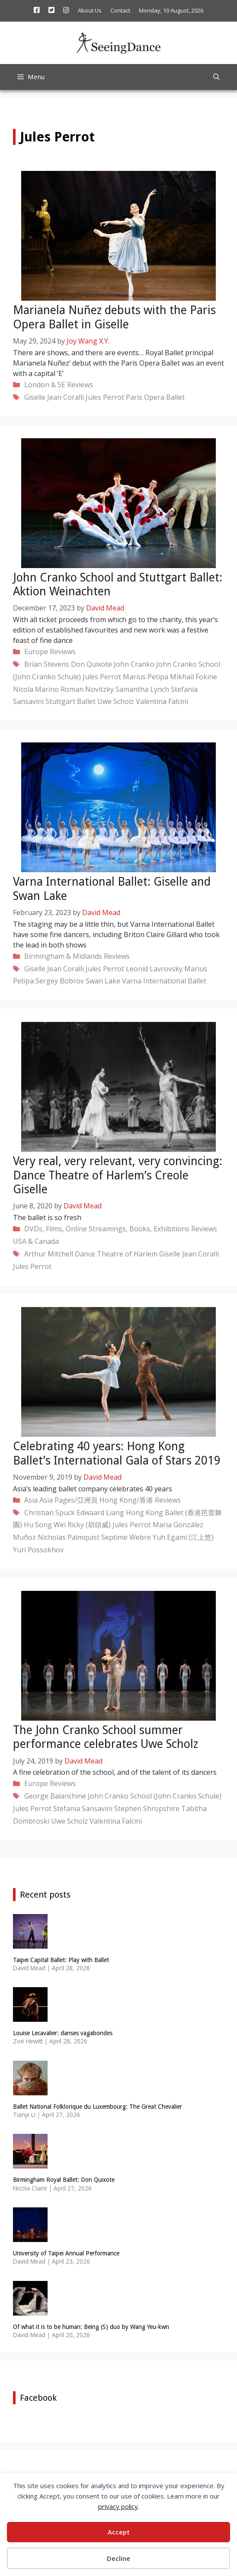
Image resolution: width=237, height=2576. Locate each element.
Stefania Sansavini (82, 1808)
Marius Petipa (145, 676)
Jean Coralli (65, 397)
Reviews (80, 384)
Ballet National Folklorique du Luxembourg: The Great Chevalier (97, 2106)
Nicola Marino (36, 689)
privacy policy (118, 2506)
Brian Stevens (46, 664)
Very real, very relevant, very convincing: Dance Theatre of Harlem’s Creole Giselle (117, 1175)
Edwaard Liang (100, 1512)
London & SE (44, 384)
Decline (118, 2558)
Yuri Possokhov (38, 1550)
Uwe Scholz (115, 701)
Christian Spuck (49, 1512)
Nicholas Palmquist (68, 1537)
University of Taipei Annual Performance (66, 2253)
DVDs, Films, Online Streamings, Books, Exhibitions (106, 1228)
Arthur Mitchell (48, 1254)
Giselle (34, 397)
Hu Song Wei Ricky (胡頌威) (67, 1524)
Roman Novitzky (87, 689)
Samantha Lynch (142, 689)
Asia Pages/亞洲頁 (68, 1500)
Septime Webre (126, 1537)
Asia (31, 1500)
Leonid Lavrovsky (154, 968)
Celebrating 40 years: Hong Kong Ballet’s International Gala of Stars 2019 (117, 1453)
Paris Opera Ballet (155, 397)
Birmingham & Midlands (63, 956)
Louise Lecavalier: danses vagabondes (62, 2033)
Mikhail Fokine (193, 676)
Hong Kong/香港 (126, 1500)
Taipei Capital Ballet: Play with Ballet (61, 1959)
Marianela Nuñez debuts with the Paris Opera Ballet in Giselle (114, 317)
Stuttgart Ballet (70, 701)
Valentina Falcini (162, 701)
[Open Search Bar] (216, 77)
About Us (90, 10)
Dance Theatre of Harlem (116, 1254)
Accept (119, 2532)
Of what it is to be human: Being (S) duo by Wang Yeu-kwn (91, 2326)
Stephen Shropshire (146, 1808)
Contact (120, 10)
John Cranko (134, 664)
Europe (36, 651)
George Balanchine (55, 1796)
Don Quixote (91, 664)
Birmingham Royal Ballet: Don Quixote (64, 2179)
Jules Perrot (105, 397)
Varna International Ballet (164, 981)
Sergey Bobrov (59, 981)
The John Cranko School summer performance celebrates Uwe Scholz (105, 1737)
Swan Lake (103, 981)
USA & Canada (36, 1241)
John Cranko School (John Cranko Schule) (154, 1796)
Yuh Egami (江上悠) (183, 1537)
